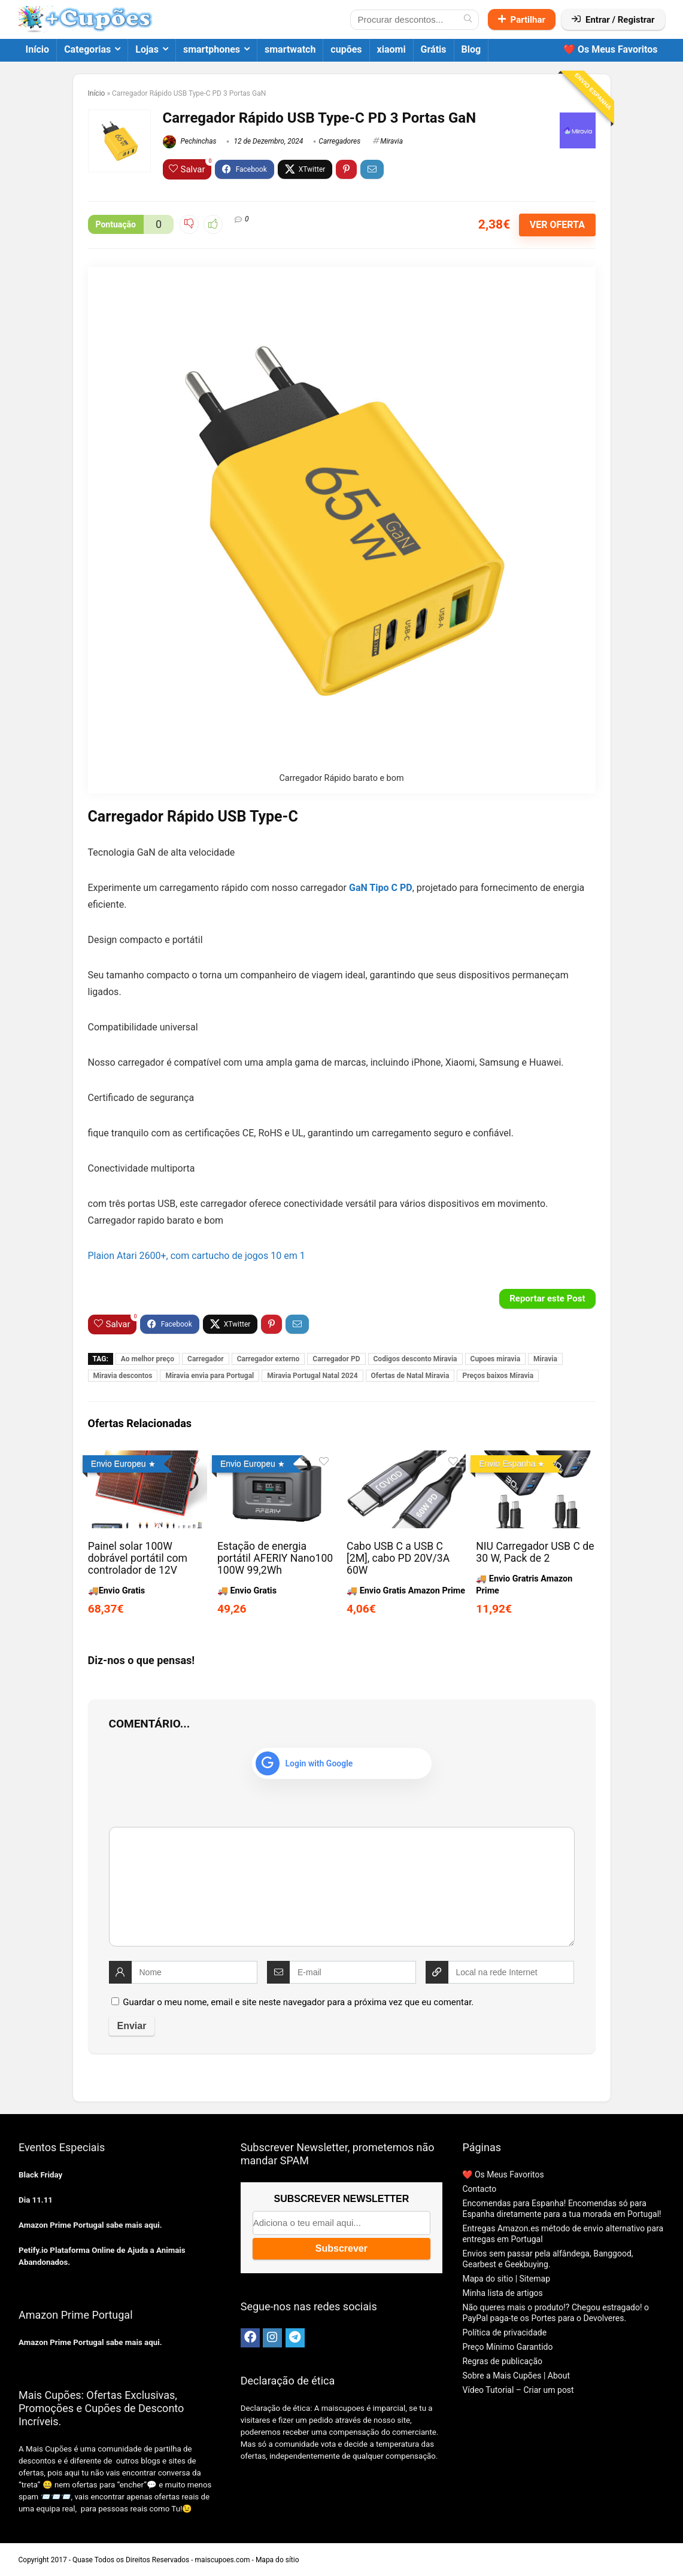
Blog (471, 49)
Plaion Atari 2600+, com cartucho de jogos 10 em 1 (196, 1255)
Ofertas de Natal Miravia (410, 1375)
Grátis (434, 49)
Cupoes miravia (495, 1359)
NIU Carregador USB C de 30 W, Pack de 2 (535, 1552)
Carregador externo (268, 1359)
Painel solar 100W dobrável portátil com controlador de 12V (137, 1558)
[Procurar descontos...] (468, 20)
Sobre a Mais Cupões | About (516, 2375)
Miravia (391, 141)
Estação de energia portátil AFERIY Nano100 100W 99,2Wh (275, 1558)
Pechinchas (190, 141)
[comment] (342, 1887)
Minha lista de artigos (502, 2293)
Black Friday (40, 2174)
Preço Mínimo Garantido (507, 2347)
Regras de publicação (502, 2361)
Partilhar (521, 19)
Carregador (205, 1359)
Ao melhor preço (147, 1359)
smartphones (211, 49)
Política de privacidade (504, 2332)
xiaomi (391, 49)
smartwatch (290, 49)
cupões (346, 49)
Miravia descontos (123, 1375)
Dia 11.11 (36, 2199)
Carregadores (339, 141)
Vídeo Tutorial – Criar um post (517, 2390)
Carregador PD (336, 1359)
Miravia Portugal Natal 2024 (312, 1375)
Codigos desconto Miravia (415, 1359)
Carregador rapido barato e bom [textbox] (156, 1220)
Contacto (479, 2189)
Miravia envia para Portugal (209, 1375)
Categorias (87, 49)
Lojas (147, 49)
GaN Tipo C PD (380, 887)
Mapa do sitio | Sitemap (506, 2278)
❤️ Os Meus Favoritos (610, 49)
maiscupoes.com (222, 2560)
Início (38, 49)
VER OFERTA (557, 224)
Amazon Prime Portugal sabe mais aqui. (90, 2225)
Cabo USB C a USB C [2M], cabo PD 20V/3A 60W (398, 1558)
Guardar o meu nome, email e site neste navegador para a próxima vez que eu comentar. (298, 2002)
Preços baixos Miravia (497, 1375)
